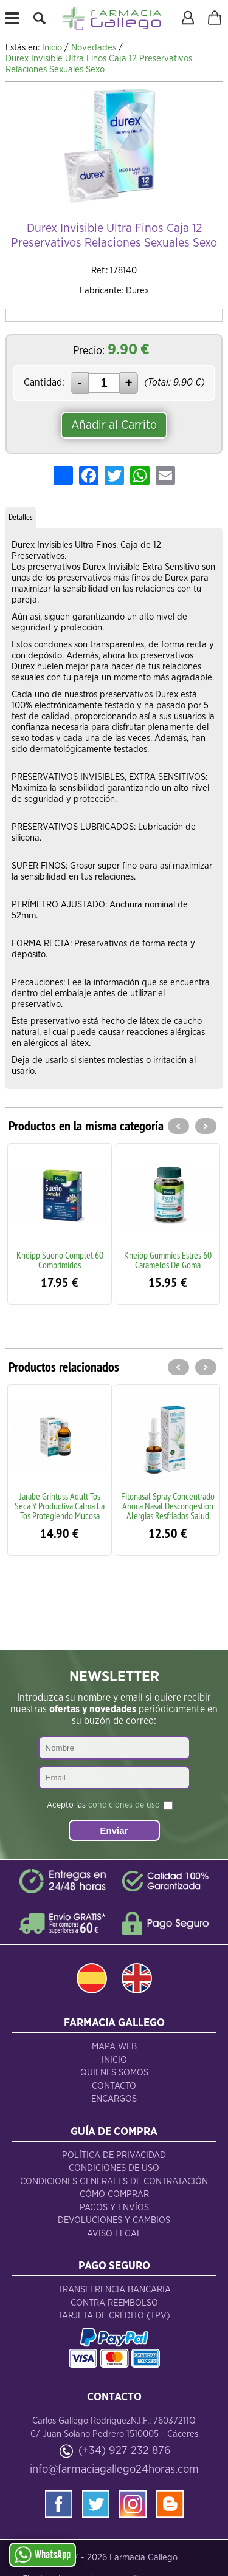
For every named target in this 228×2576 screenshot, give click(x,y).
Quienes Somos (114, 2072)
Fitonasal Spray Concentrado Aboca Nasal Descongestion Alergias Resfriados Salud (168, 1506)
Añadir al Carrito (114, 425)
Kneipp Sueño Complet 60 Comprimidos (59, 1260)
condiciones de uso (124, 1805)
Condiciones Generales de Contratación (114, 2181)
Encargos (114, 2098)
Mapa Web (114, 2046)
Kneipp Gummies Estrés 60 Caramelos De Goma (168, 1260)
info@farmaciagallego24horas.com (114, 2469)
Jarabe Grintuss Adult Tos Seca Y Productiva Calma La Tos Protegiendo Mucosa (60, 1506)
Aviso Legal (114, 2233)
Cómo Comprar (114, 2194)
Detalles (21, 516)
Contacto (114, 2086)
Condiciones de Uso (114, 2168)
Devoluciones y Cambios (114, 2220)
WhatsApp (43, 2554)
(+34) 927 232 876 (124, 2450)
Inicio (114, 2060)
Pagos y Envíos (114, 2207)
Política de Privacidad (114, 2155)
